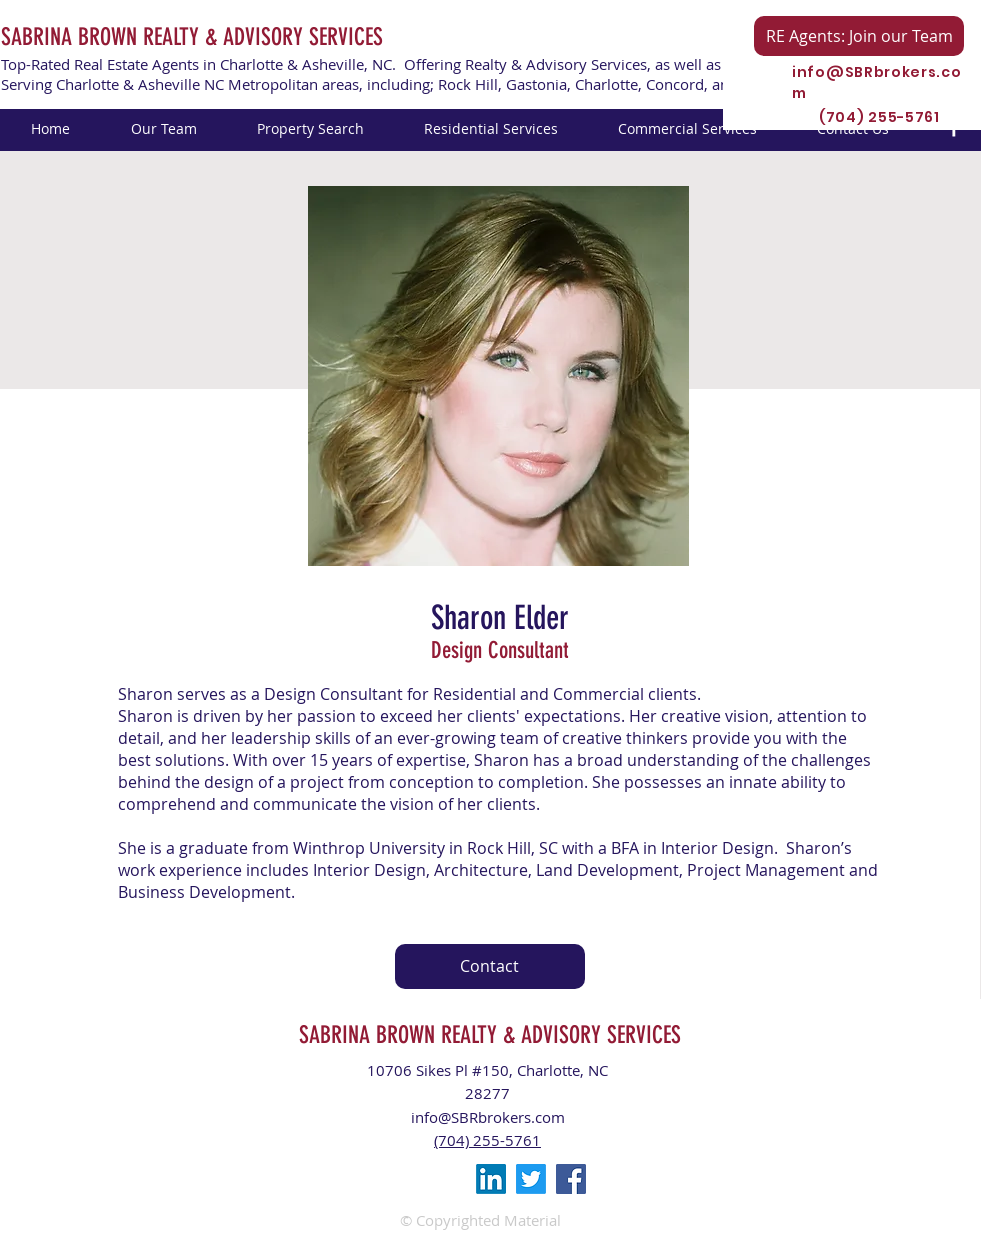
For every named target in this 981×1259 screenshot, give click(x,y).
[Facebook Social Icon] (571, 1179)
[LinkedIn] (491, 1179)
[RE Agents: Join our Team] (859, 36)
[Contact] (490, 966)
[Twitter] (531, 1179)
